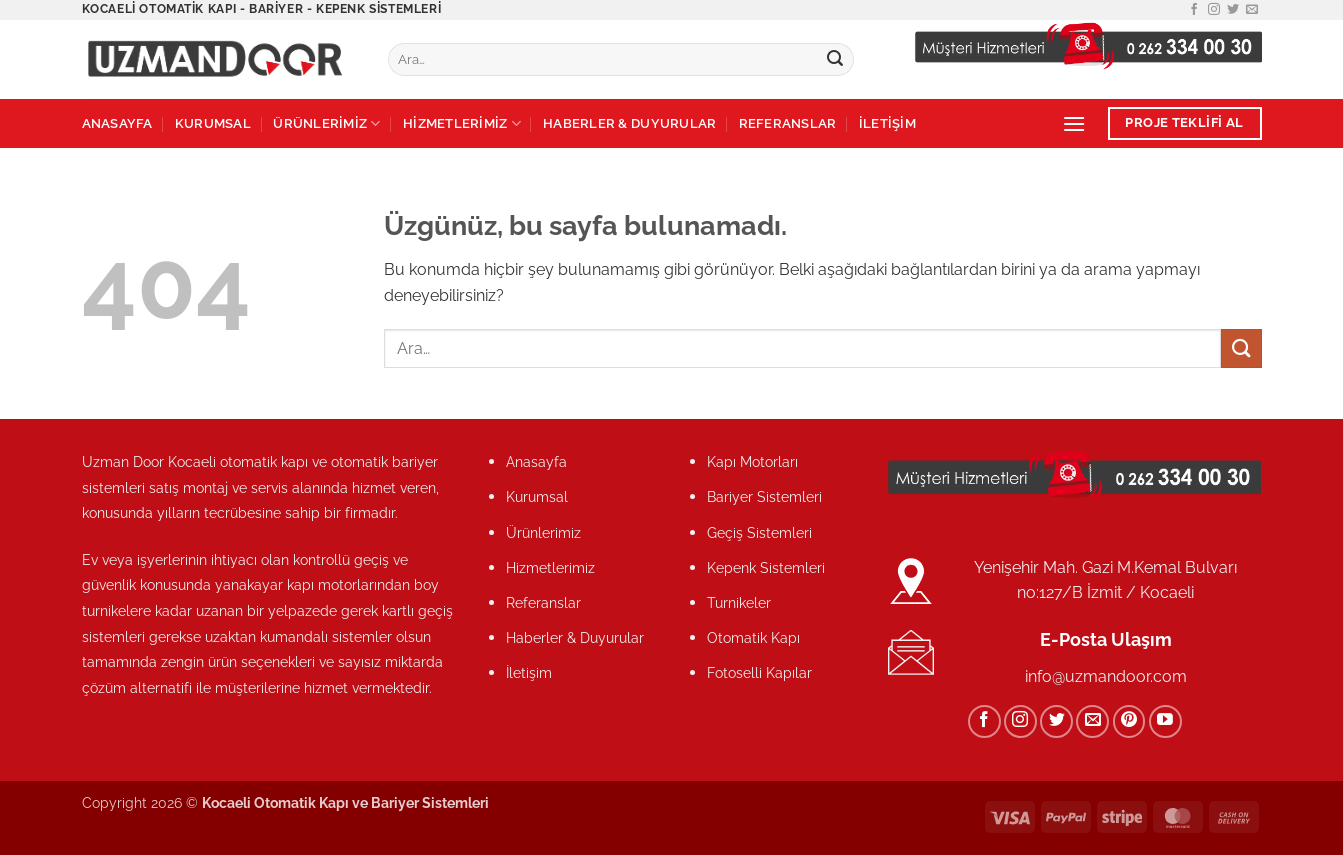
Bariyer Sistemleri (764, 496)
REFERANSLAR (788, 123)
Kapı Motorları (752, 461)
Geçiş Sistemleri (759, 532)
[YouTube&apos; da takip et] (1165, 721)
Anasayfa (536, 461)
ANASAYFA (117, 123)
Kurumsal (537, 496)
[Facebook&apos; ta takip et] (1194, 10)
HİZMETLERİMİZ (462, 123)
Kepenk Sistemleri (766, 567)
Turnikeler (739, 602)
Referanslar (543, 602)
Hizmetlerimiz (550, 567)
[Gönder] (835, 60)
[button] (1074, 123)
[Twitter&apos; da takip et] (1233, 10)
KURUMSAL (213, 123)
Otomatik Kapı (753, 637)
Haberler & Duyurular (575, 637)
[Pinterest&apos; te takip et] (1129, 721)
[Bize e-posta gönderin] (1252, 10)
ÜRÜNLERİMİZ (326, 123)
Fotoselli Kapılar (759, 672)
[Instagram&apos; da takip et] (1214, 10)
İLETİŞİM (887, 123)
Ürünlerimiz (543, 532)
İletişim (529, 672)
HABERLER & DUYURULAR (629, 123)
